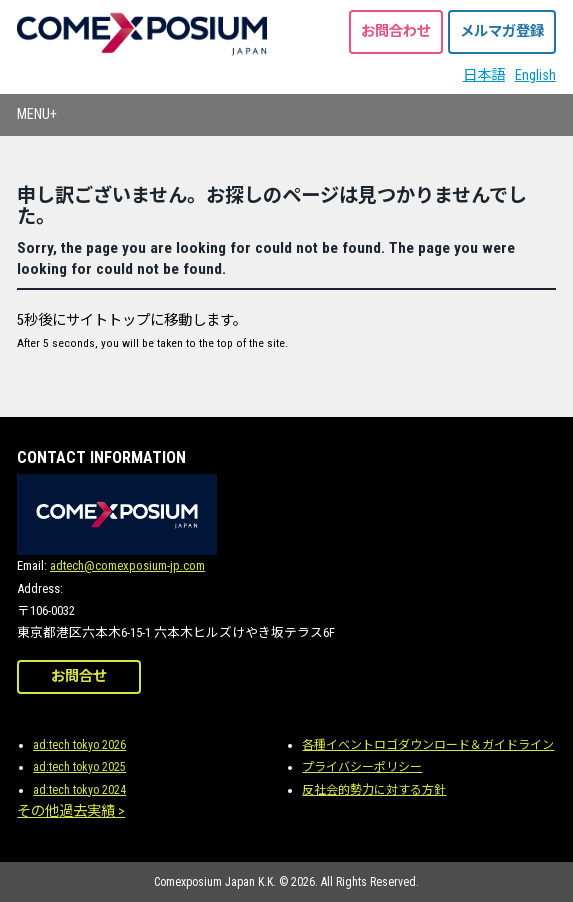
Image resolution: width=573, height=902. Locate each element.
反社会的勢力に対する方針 (374, 790)
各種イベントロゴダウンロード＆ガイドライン (428, 745)
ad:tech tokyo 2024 (79, 790)
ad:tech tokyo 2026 (79, 745)
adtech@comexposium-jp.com (127, 565)
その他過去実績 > (71, 811)
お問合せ (79, 676)
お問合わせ (396, 31)
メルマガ (502, 31)
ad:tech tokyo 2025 (79, 767)
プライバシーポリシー (362, 767)
